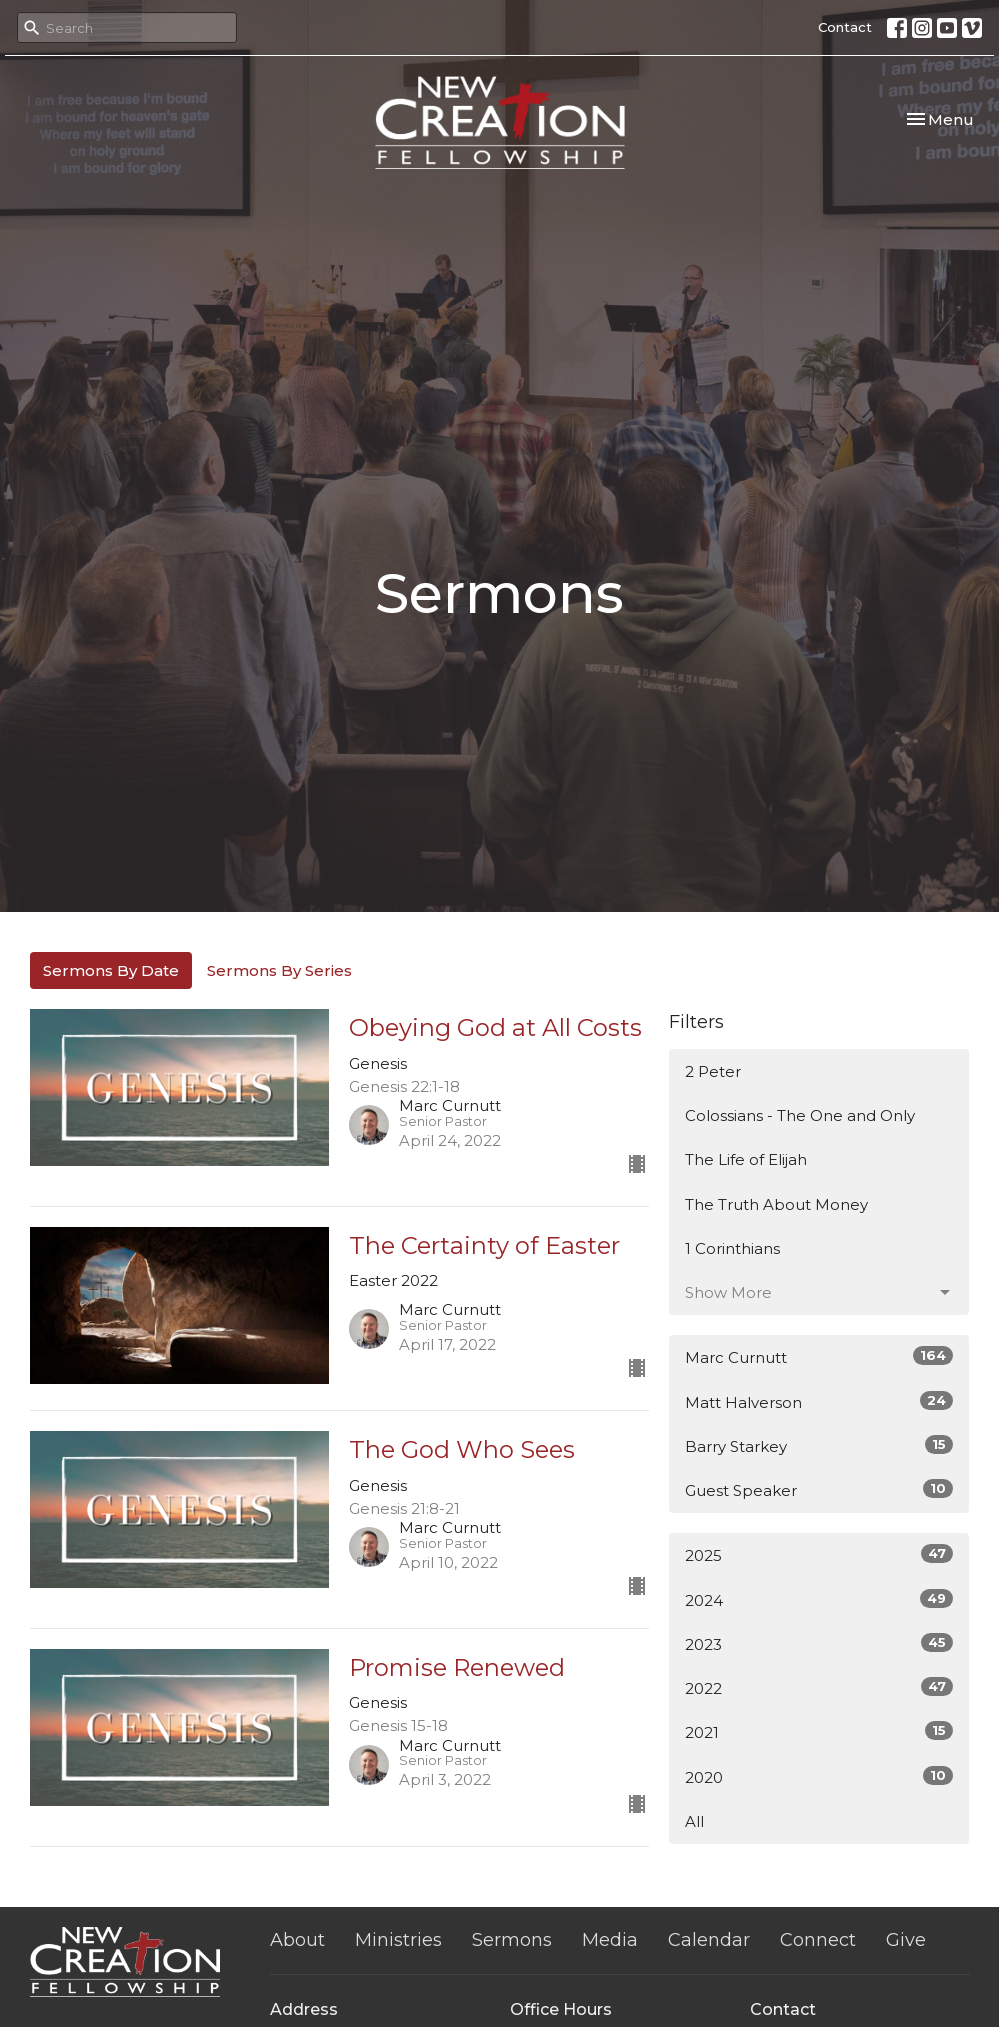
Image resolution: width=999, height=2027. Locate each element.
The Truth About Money (776, 1204)
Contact (845, 27)
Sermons (512, 1940)
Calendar (709, 1940)
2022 (819, 1687)
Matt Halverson (819, 1401)
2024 (819, 1599)
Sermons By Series (279, 970)
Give (906, 1940)
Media (610, 1940)
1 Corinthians (732, 1248)
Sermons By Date (111, 970)
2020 (819, 1776)
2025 (819, 1554)
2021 (819, 1731)
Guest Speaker (819, 1489)
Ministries (398, 1940)
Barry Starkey (819, 1445)
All (694, 1821)
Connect (818, 1940)
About (297, 1940)
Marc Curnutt (819, 1356)
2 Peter (713, 1071)
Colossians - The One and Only (800, 1115)
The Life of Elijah (746, 1159)
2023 (819, 1643)
